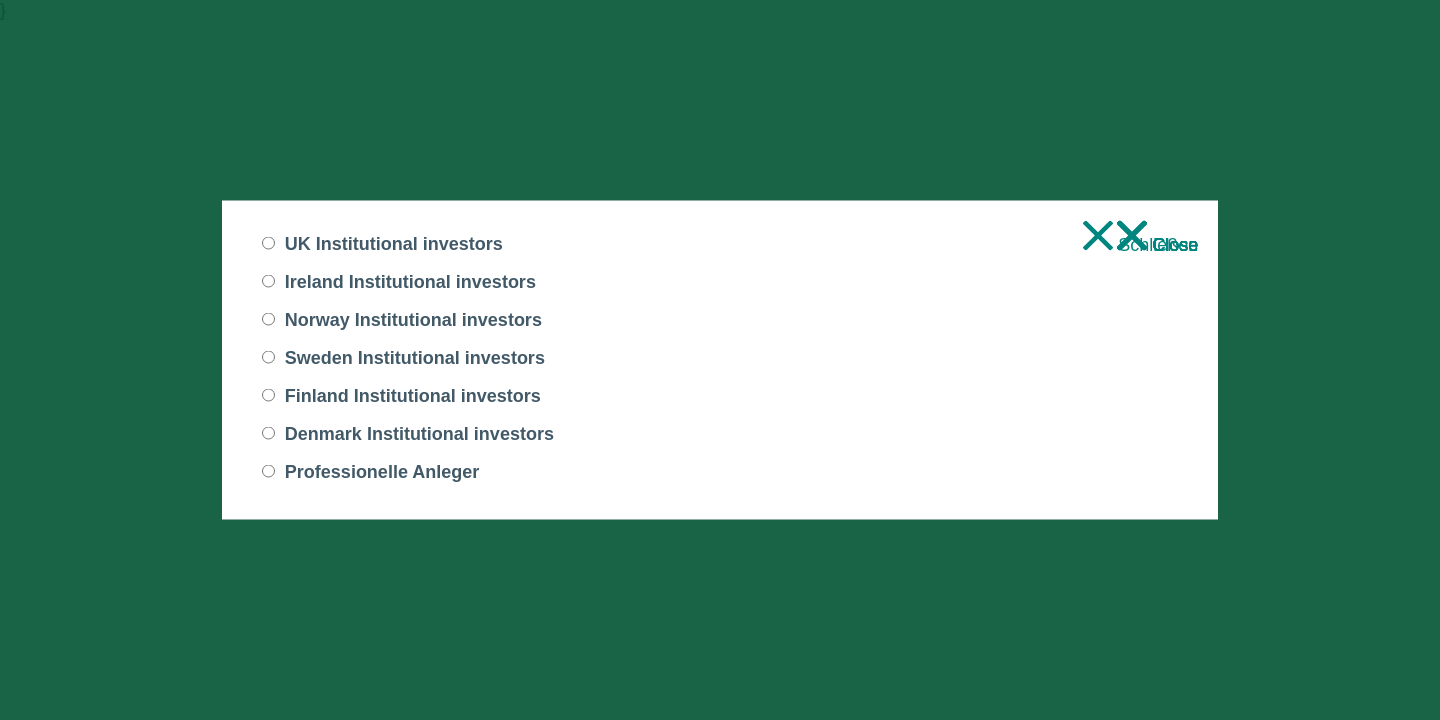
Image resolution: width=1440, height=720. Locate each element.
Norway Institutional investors (402, 320)
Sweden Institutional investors (403, 358)
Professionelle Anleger (370, 472)
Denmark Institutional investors (408, 434)
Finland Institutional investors (401, 396)
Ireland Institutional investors (399, 282)
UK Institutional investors (382, 244)
